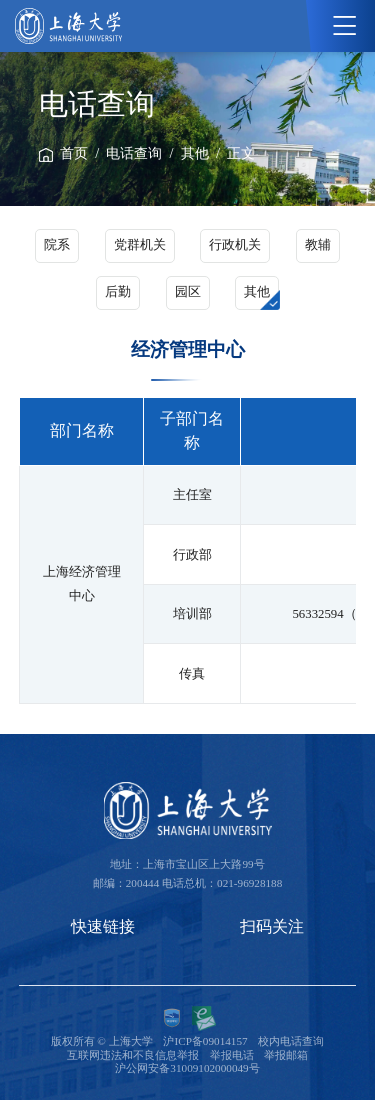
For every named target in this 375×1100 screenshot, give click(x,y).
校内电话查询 (291, 1041)
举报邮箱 (286, 1055)
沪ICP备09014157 (205, 1041)
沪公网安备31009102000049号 (187, 1068)
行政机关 (235, 245)
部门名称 (82, 430)
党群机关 (140, 245)
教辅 (318, 245)
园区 (188, 292)
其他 (195, 153)
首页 (74, 153)
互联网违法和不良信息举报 (133, 1055)
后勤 (118, 292)
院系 (57, 245)
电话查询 (134, 153)
